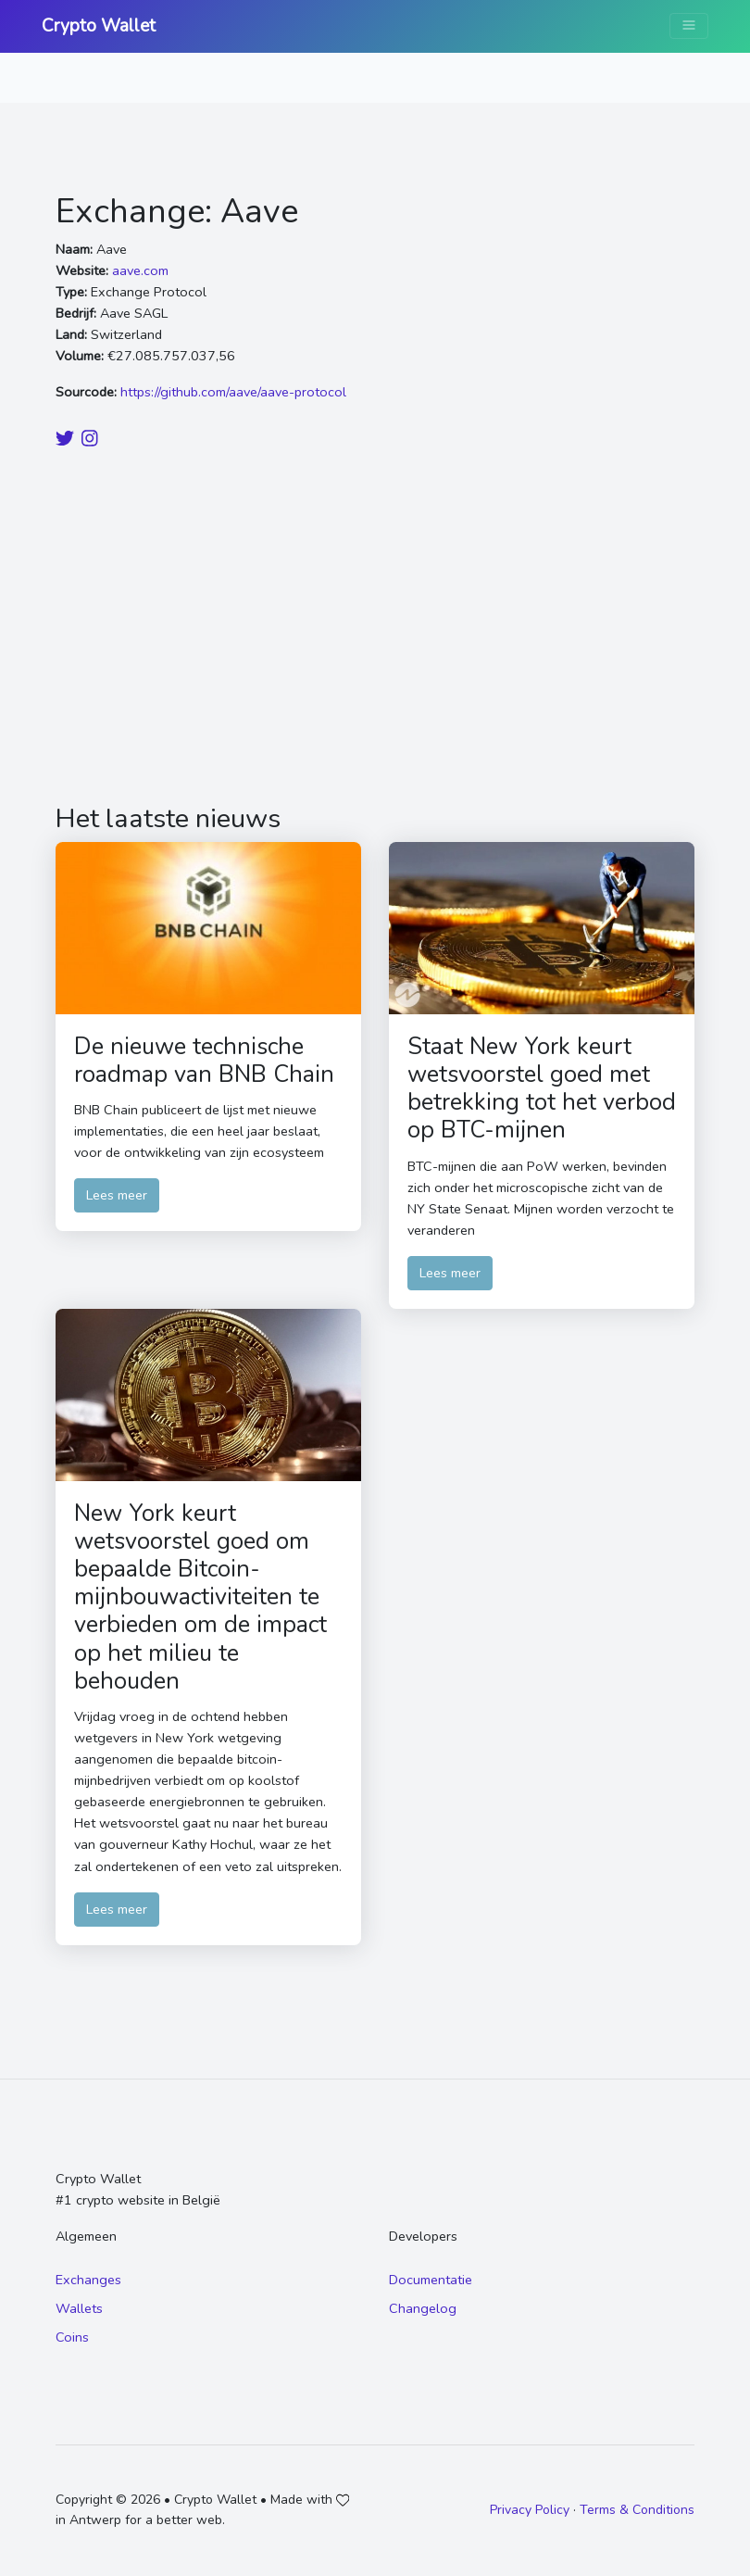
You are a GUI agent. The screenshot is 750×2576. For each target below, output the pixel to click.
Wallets (79, 2308)
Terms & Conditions (637, 2510)
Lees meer (116, 1195)
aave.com (140, 270)
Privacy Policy (529, 2510)
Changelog (422, 2308)
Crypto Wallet (99, 26)
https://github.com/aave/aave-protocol (233, 392)
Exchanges (88, 2279)
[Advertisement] (375, 629)
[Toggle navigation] (688, 26)
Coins (72, 2337)
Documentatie (430, 2279)
